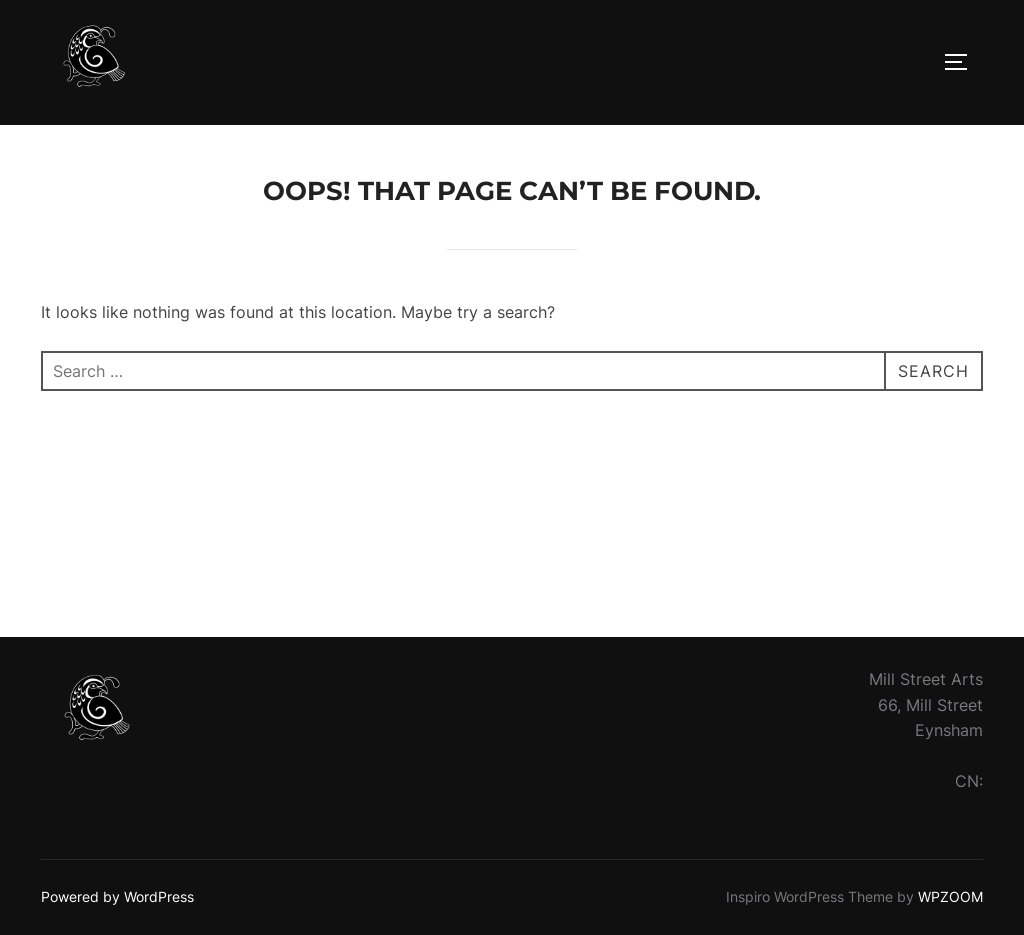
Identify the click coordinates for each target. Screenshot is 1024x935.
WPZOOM (950, 896)
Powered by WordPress (117, 896)
